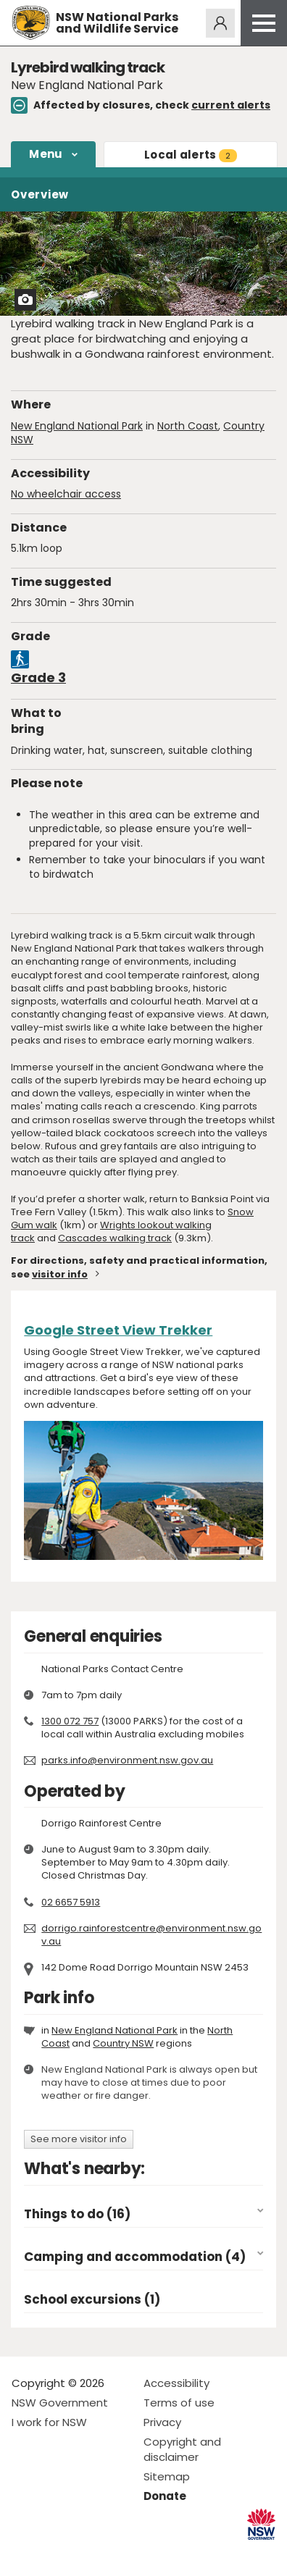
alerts (190, 154)
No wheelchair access (66, 494)
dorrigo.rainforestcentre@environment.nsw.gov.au (151, 1934)
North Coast (187, 426)
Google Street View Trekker (118, 1330)
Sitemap (167, 2476)
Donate (165, 2496)
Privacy (162, 2422)
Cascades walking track (115, 1238)
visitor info (60, 1274)
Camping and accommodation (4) (135, 2257)
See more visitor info (78, 2139)
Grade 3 (38, 677)
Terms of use (179, 2402)
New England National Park (77, 426)
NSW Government (60, 2402)
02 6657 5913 (70, 1902)
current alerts (230, 105)
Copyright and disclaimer (182, 2449)
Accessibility (176, 2383)
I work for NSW (49, 2422)
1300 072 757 (70, 1721)
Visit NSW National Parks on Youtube (87, 2553)
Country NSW (123, 2043)
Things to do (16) (77, 2214)
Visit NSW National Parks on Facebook (25, 2553)
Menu (45, 153)
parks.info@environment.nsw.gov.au (127, 1760)
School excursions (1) (92, 2299)
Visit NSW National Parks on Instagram (56, 2553)
